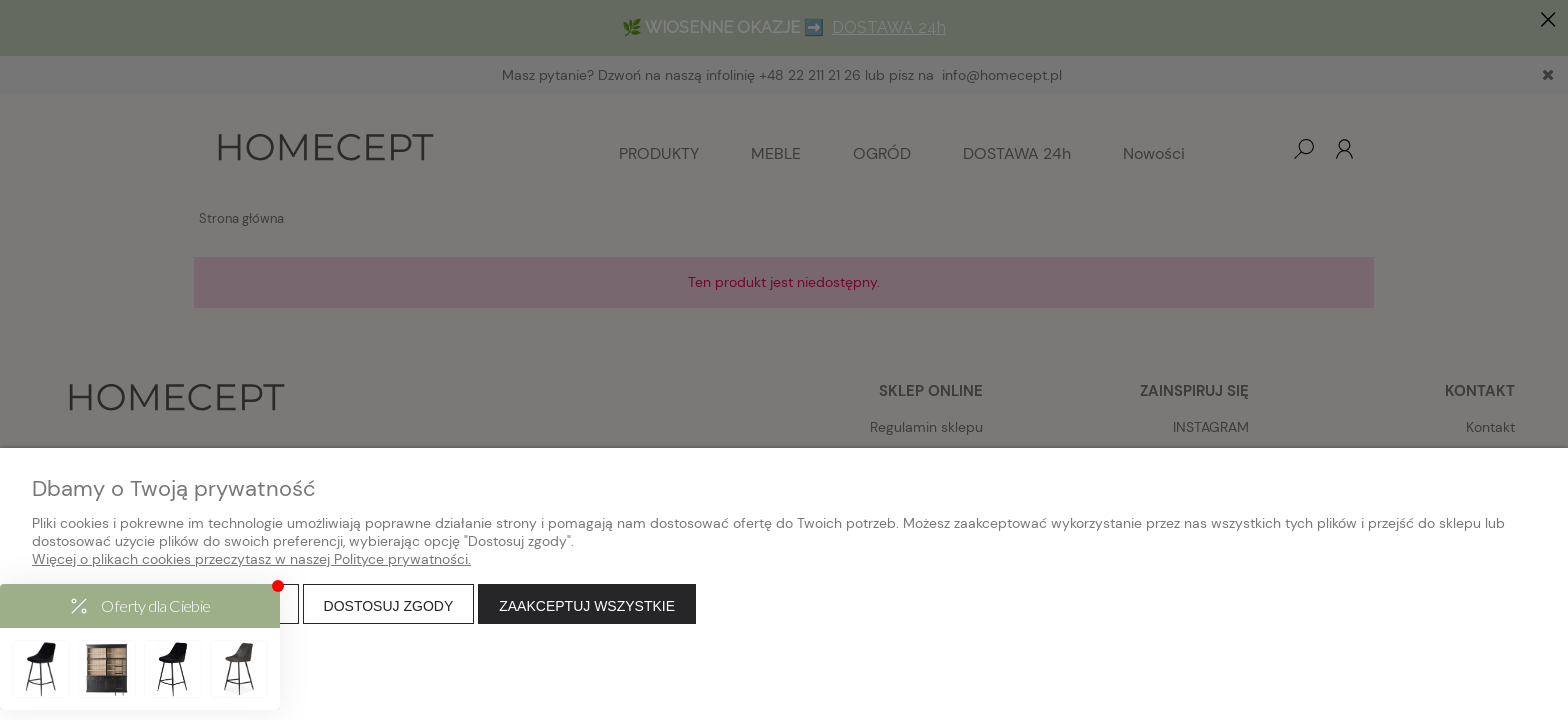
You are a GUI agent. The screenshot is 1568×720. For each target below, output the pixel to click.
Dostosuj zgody (389, 606)
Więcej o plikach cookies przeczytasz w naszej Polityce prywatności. (251, 559)
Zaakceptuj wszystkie (587, 606)
